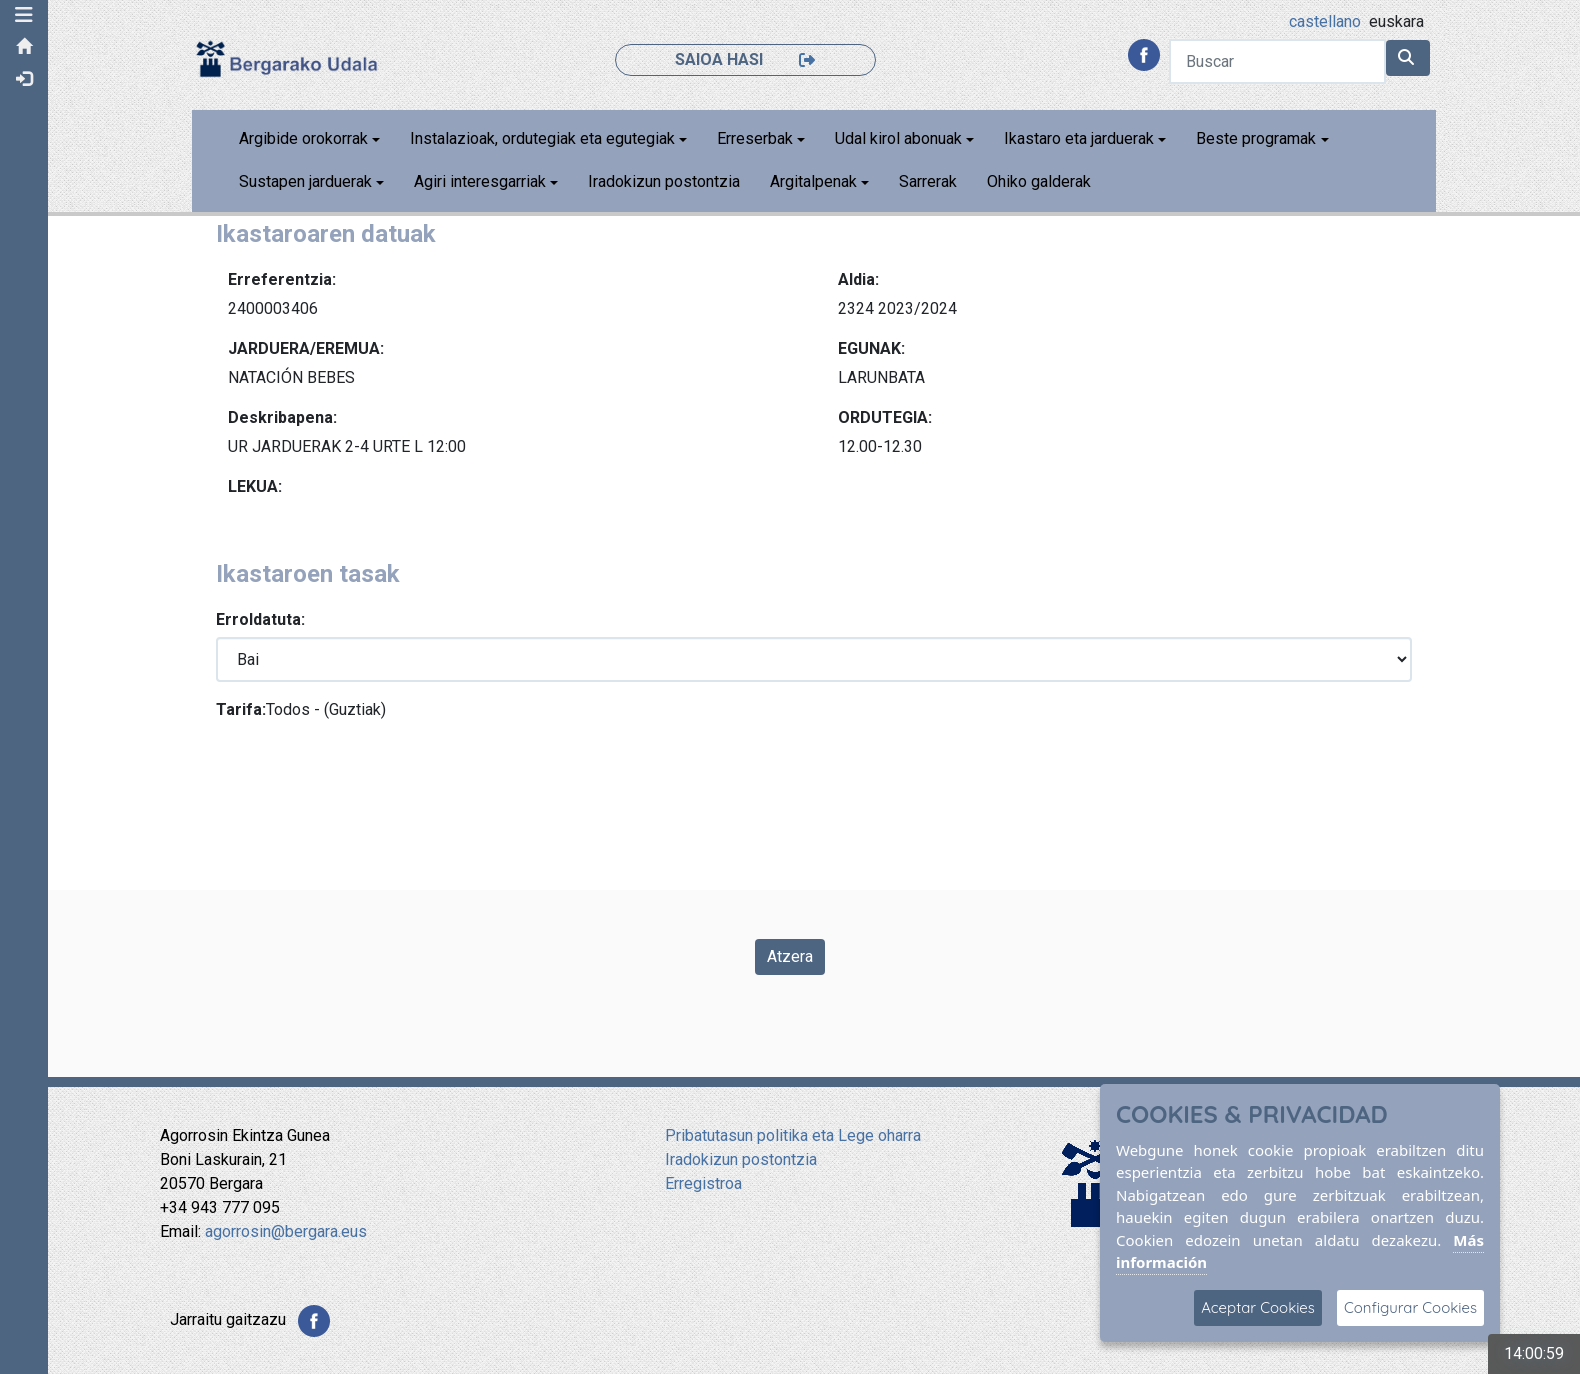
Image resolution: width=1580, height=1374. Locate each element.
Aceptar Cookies (1258, 1307)
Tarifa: (242, 709)
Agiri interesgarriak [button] (481, 181)
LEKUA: (256, 486)
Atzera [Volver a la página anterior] (790, 956)
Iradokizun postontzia (665, 181)
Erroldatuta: (261, 619)
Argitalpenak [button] (814, 181)
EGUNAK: (872, 348)
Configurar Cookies (1410, 1307)
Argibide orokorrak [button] (304, 138)
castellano (1326, 21)
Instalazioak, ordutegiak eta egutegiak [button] (543, 138)
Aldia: (859, 279)
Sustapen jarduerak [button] (306, 181)
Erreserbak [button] (756, 138)
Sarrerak (929, 181)
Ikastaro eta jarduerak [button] (1080, 138)
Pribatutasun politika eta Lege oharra (793, 1135)
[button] (25, 15)
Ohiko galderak (1040, 181)
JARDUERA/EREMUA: (307, 348)
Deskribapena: (283, 417)
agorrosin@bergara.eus (286, 1231)
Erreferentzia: (283, 279)
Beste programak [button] (1257, 138)
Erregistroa (703, 1183)
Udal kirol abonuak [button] (899, 138)
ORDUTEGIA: (886, 417)
